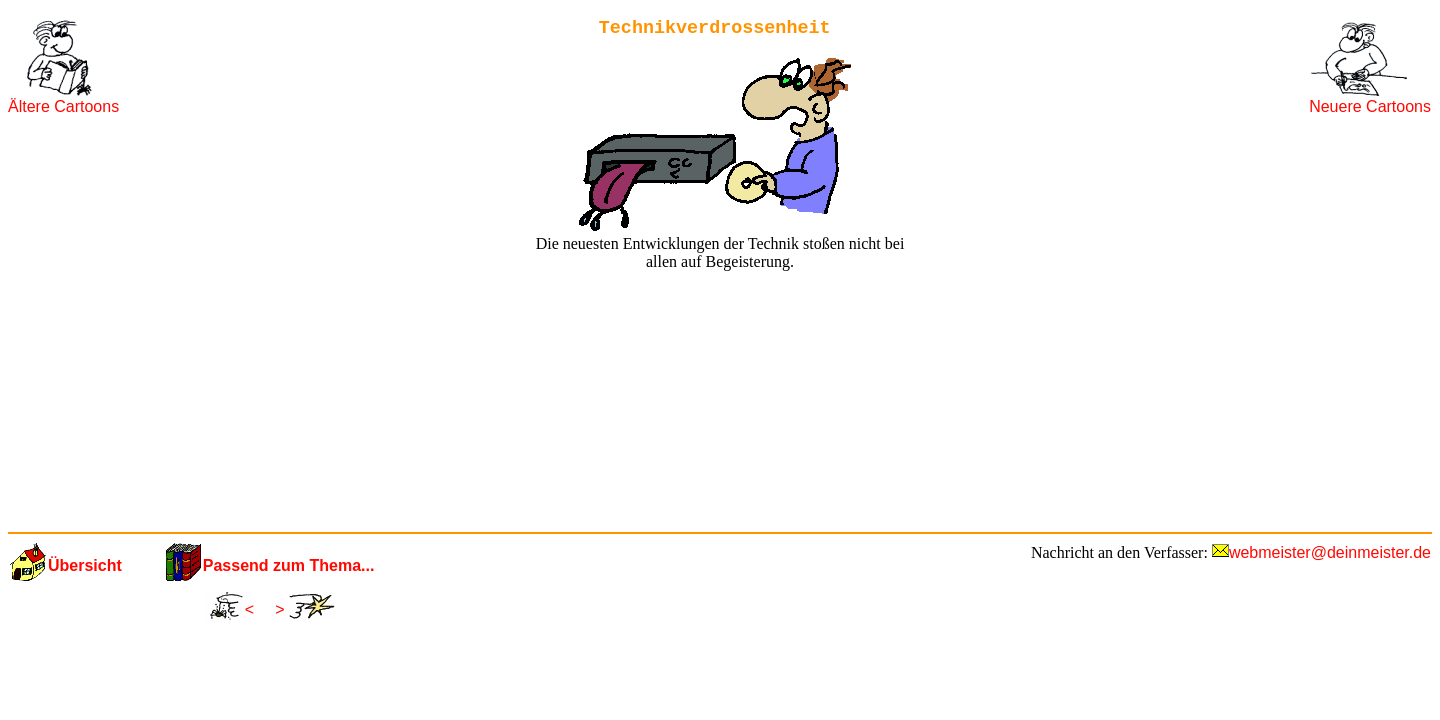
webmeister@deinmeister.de (1330, 552)
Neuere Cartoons (1370, 106)
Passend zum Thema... (289, 565)
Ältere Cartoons (63, 106)
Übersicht (85, 565)
